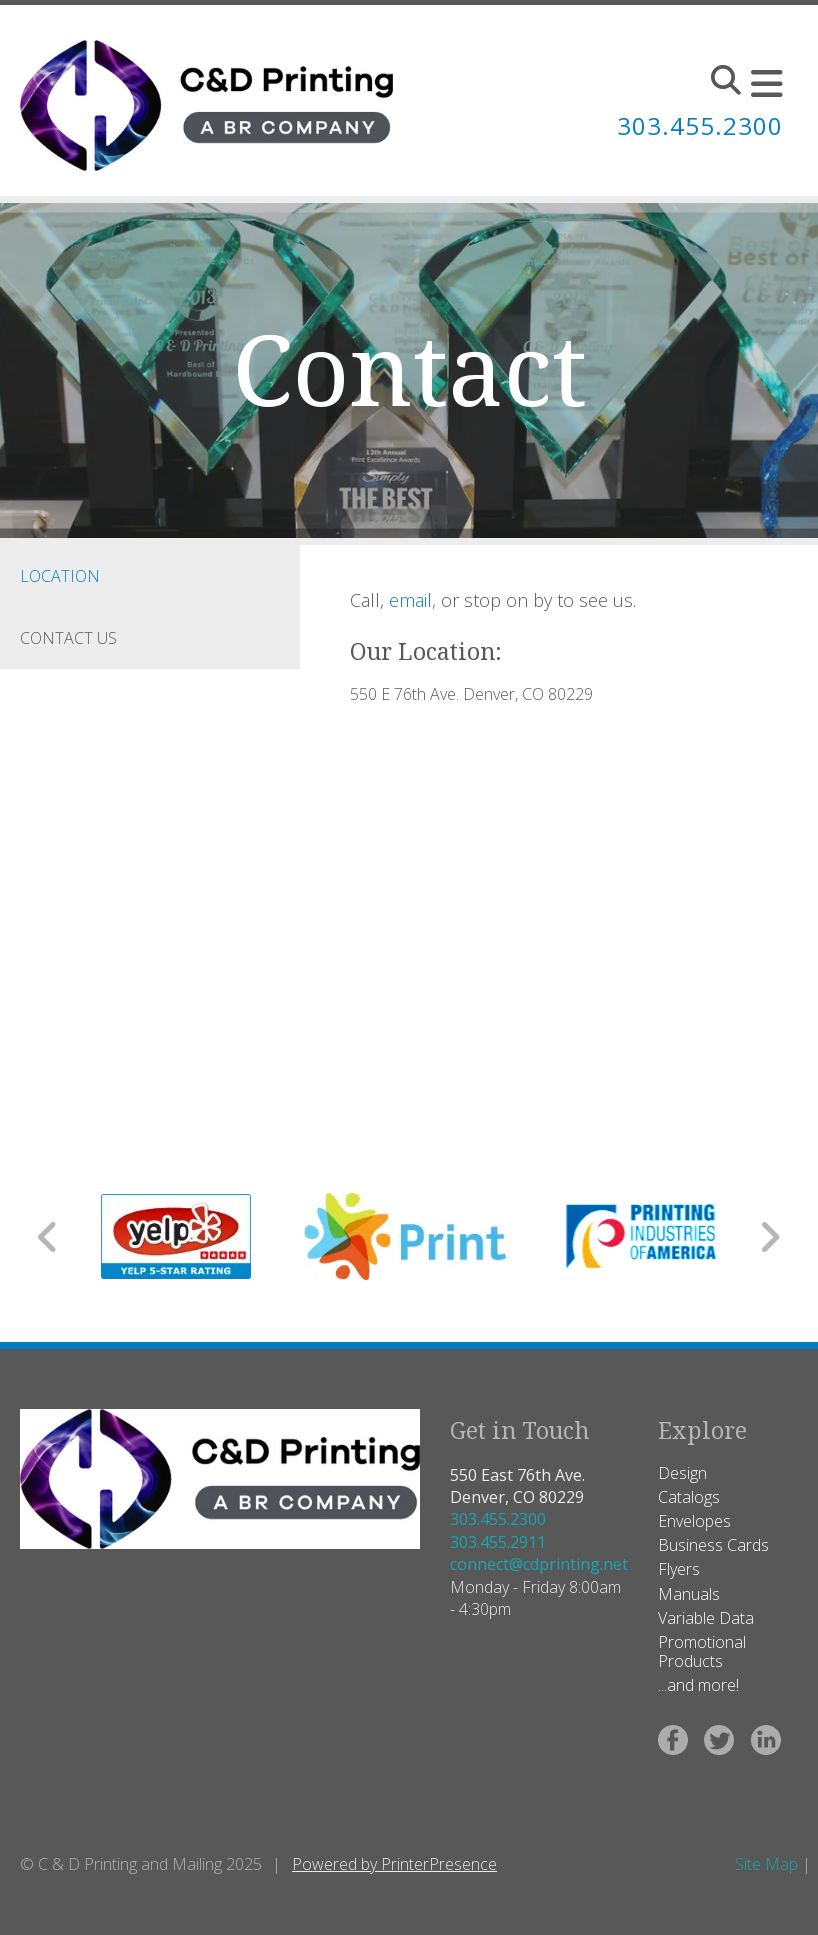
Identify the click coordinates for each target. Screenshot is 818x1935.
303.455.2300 (498, 1519)
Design (682, 1473)
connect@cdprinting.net (539, 1564)
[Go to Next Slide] (769, 1237)
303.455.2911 (498, 1542)
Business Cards (713, 1545)
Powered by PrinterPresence (394, 1864)
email (410, 600)
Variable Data (706, 1618)
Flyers (679, 1569)
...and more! (698, 1685)
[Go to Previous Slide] (48, 1237)
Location (60, 576)
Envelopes (694, 1521)
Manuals (689, 1594)
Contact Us (68, 638)
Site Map (766, 1864)
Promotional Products (702, 1651)
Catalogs (689, 1497)
